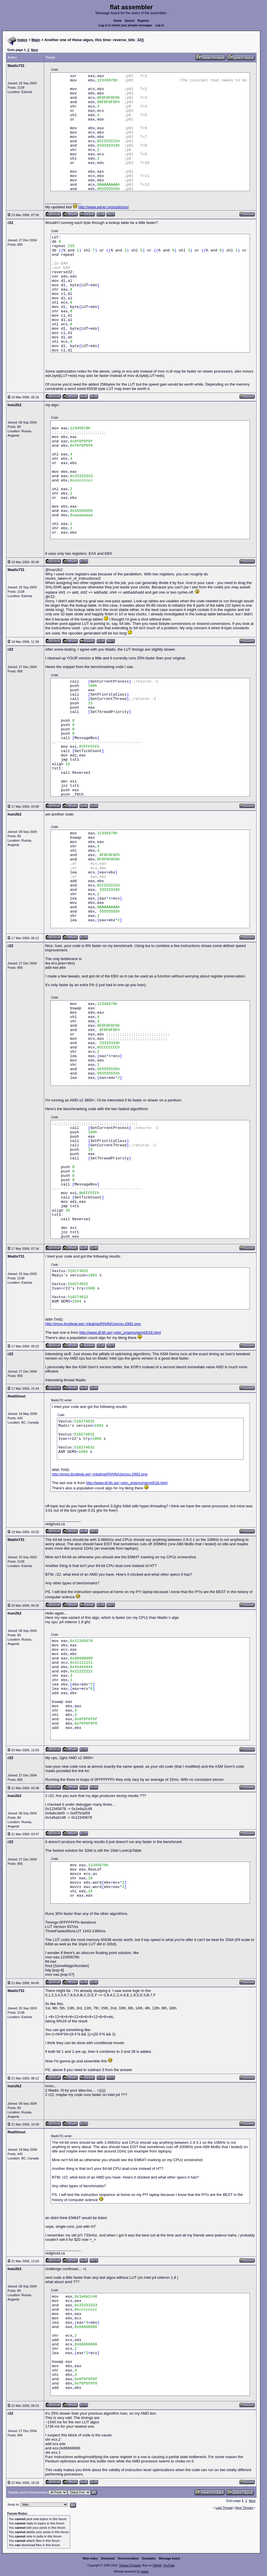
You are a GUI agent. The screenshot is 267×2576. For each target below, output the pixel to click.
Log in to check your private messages (125, 25)
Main (36, 40)
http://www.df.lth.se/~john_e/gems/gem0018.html (120, 1332)
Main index (90, 2558)
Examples (149, 2558)
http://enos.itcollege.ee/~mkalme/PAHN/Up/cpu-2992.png (93, 1324)
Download (108, 2558)
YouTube (168, 2565)
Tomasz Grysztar (129, 2565)
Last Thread (224, 2507)
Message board (169, 2558)
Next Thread (244, 2507)
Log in (159, 25)
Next (34, 50)
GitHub (156, 2565)
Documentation (128, 2558)
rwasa (144, 2571)
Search (129, 20)
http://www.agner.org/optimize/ (103, 207)
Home (117, 20)
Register (143, 20)
